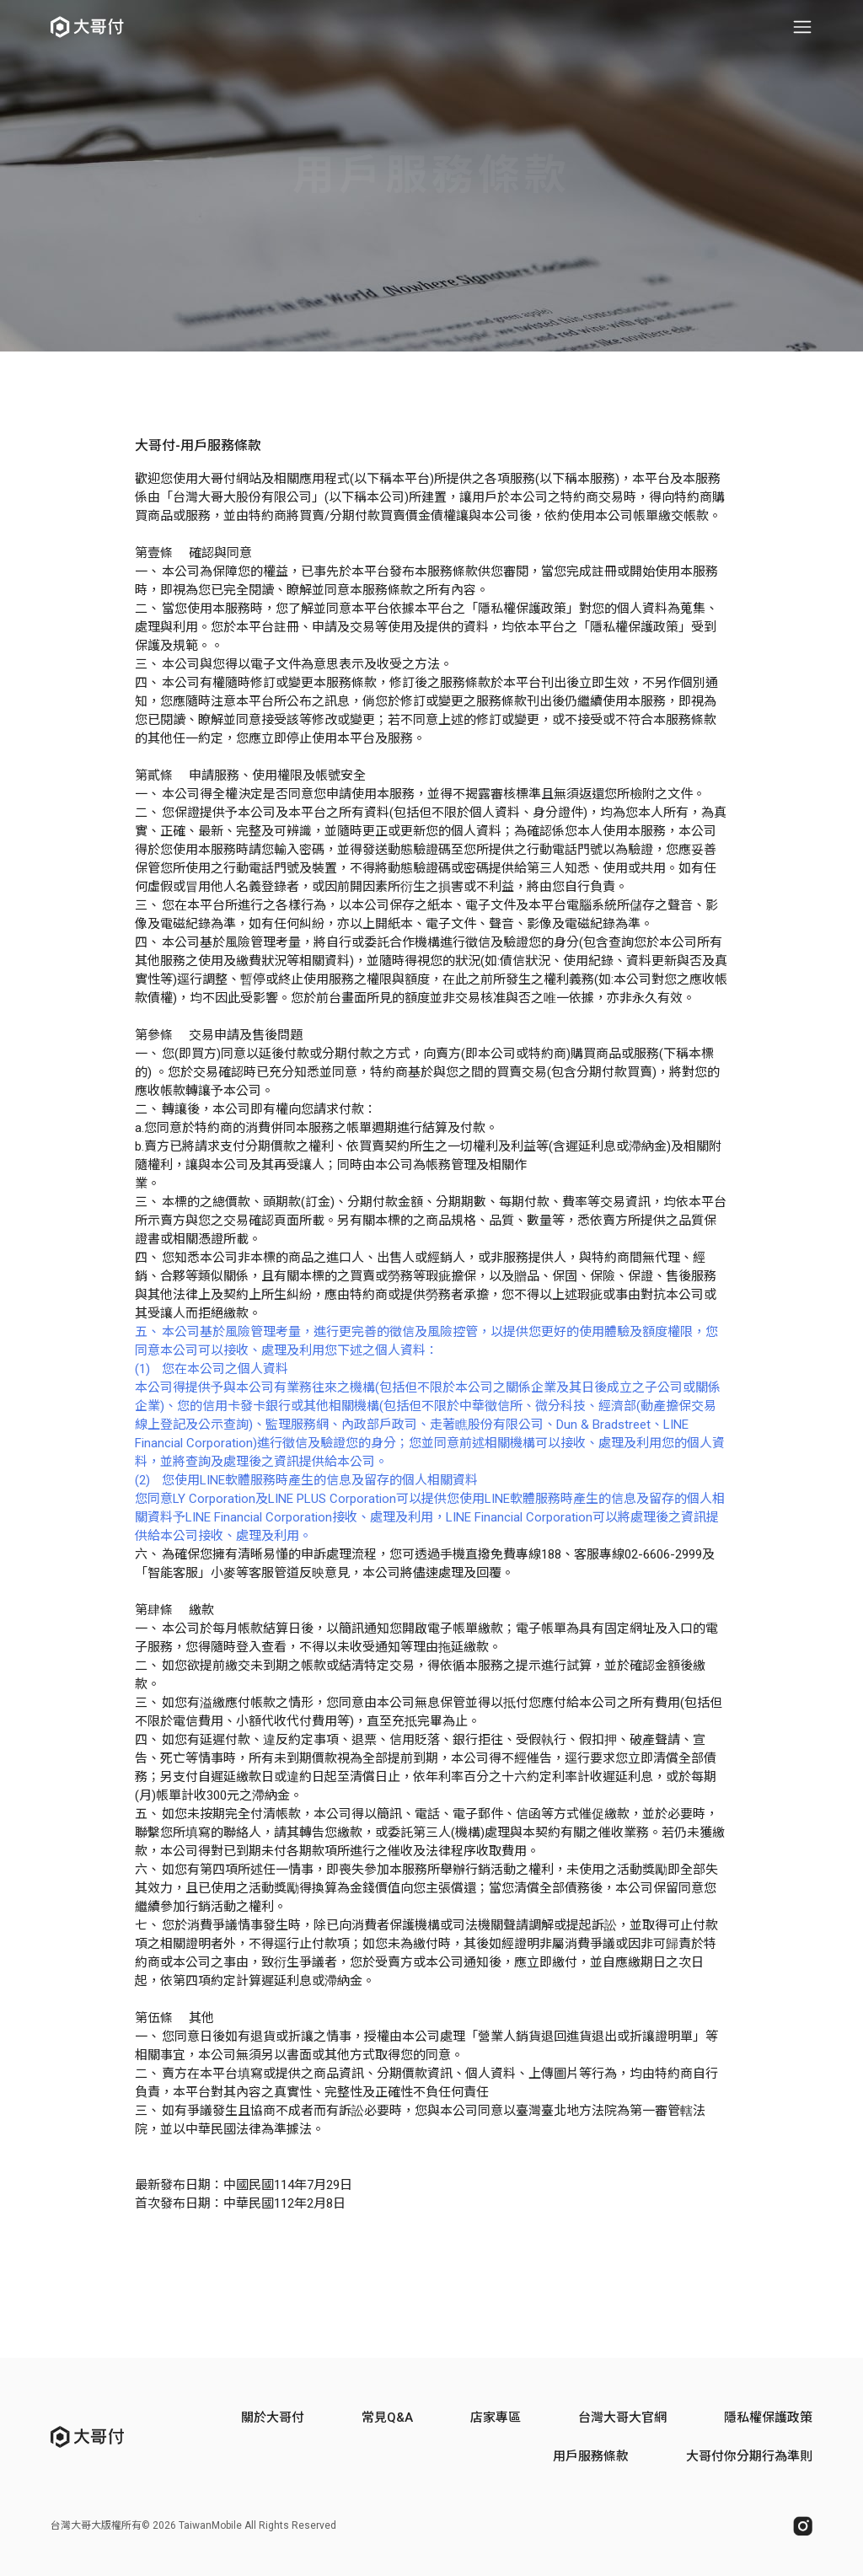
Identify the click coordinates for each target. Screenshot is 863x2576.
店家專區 (495, 2417)
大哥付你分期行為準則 (749, 2456)
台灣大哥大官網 (622, 2417)
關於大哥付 (272, 2417)
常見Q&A (387, 2417)
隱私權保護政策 (768, 2417)
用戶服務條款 (591, 2456)
